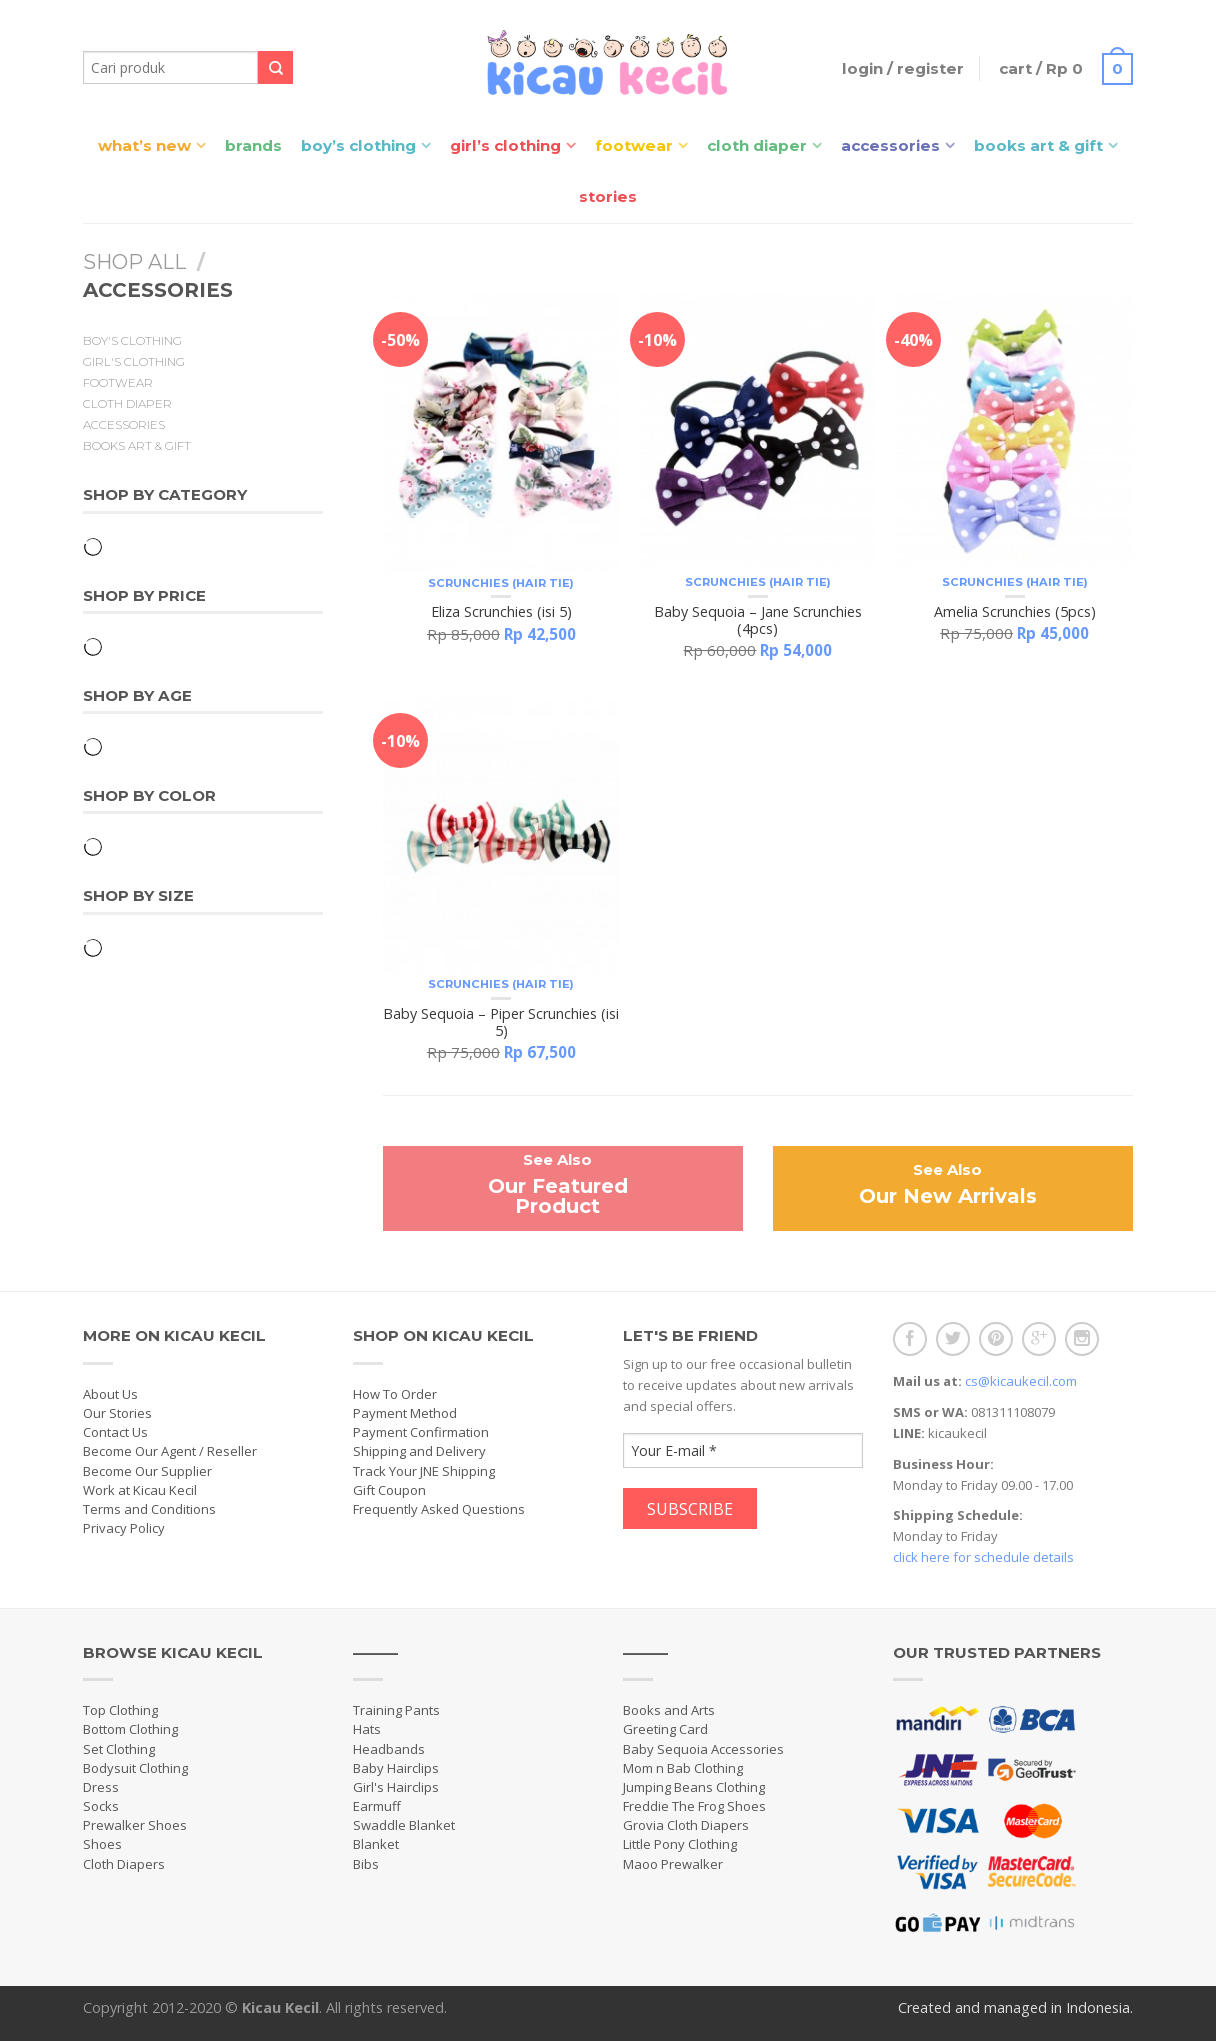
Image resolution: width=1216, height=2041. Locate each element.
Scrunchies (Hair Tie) (501, 583)
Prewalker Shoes (135, 1825)
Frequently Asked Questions (439, 1509)
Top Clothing (120, 1710)
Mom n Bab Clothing (683, 1768)
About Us (110, 1394)
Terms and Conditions (149, 1509)
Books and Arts (669, 1710)
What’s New (144, 145)
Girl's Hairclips (396, 1787)
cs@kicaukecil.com (1021, 1381)
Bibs (366, 1864)
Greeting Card (665, 1729)
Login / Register (903, 68)
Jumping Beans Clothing (694, 1787)
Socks (101, 1806)
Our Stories (117, 1413)
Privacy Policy (124, 1528)
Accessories (890, 145)
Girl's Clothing (134, 362)
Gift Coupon (389, 1490)
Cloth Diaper (757, 145)
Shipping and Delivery (419, 1451)
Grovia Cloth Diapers (686, 1825)
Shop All (134, 262)
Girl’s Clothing (505, 145)
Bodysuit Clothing (135, 1768)
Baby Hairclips (396, 1768)
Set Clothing (119, 1749)
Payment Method (405, 1413)
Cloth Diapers (124, 1864)
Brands (253, 145)
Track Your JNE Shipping (424, 1471)
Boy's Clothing (132, 341)
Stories (608, 196)
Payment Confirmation (421, 1432)
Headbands (389, 1749)
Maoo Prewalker (673, 1864)
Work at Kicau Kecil (140, 1490)
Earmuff (377, 1806)
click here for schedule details (983, 1557)
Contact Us (115, 1432)
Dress (101, 1787)
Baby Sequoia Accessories (703, 1749)
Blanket (376, 1844)
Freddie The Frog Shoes (694, 1806)
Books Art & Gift (1038, 145)
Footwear (634, 145)
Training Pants (396, 1710)
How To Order (395, 1394)
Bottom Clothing (130, 1729)
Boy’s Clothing (358, 145)
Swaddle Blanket (404, 1825)
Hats (367, 1729)
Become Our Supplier (147, 1471)
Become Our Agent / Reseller (170, 1451)
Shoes (102, 1844)
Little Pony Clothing (680, 1844)
